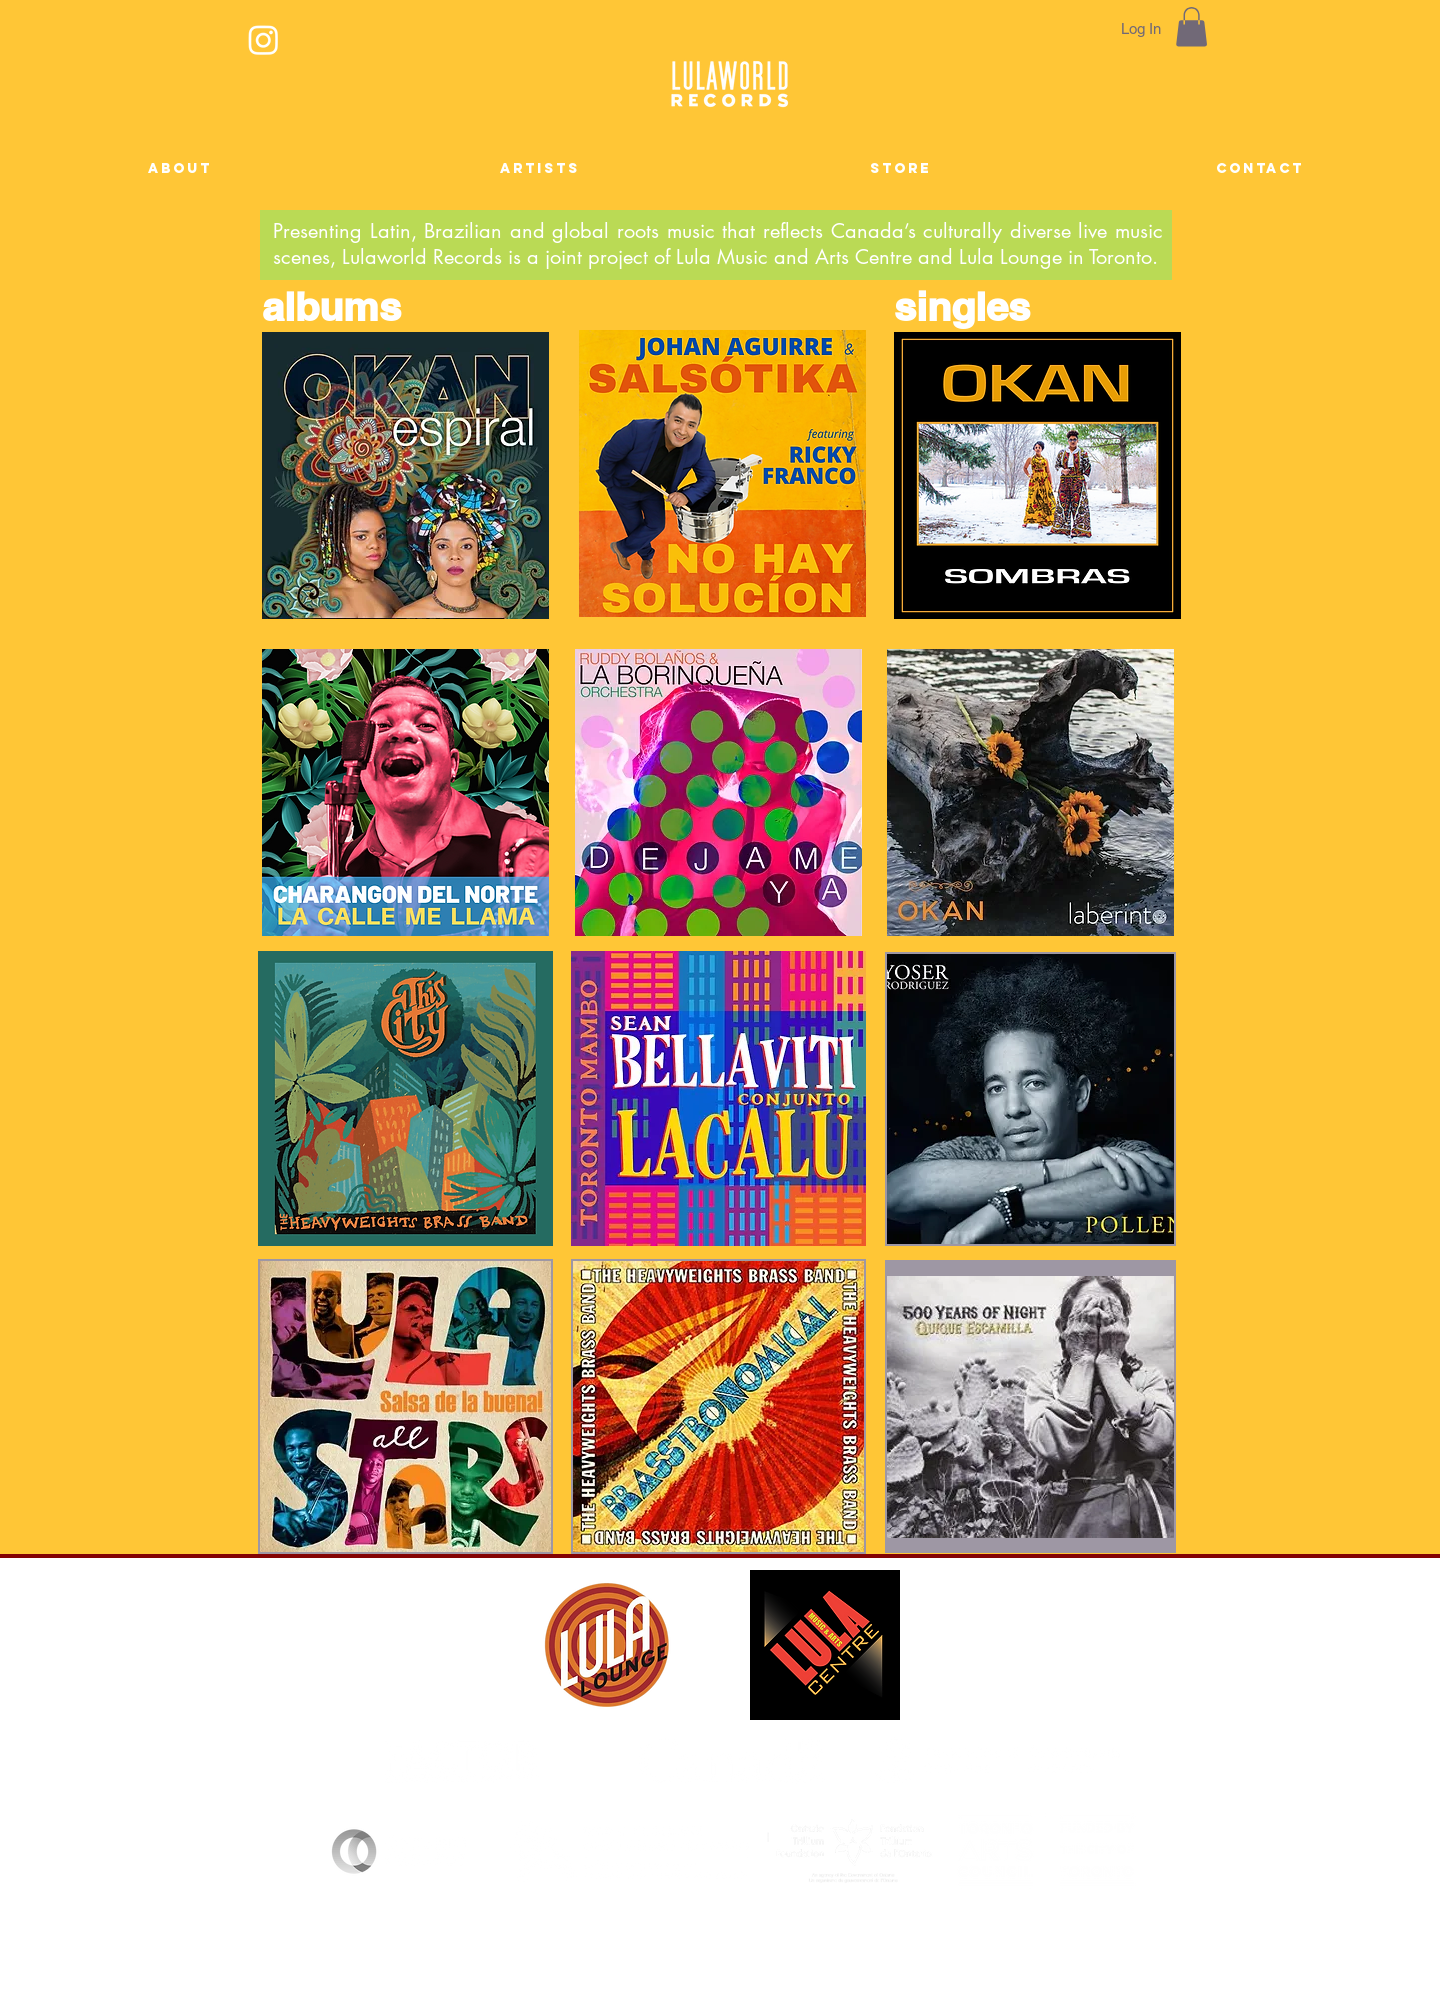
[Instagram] (263, 39)
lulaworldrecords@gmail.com (808, 1960)
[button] (1191, 26)
